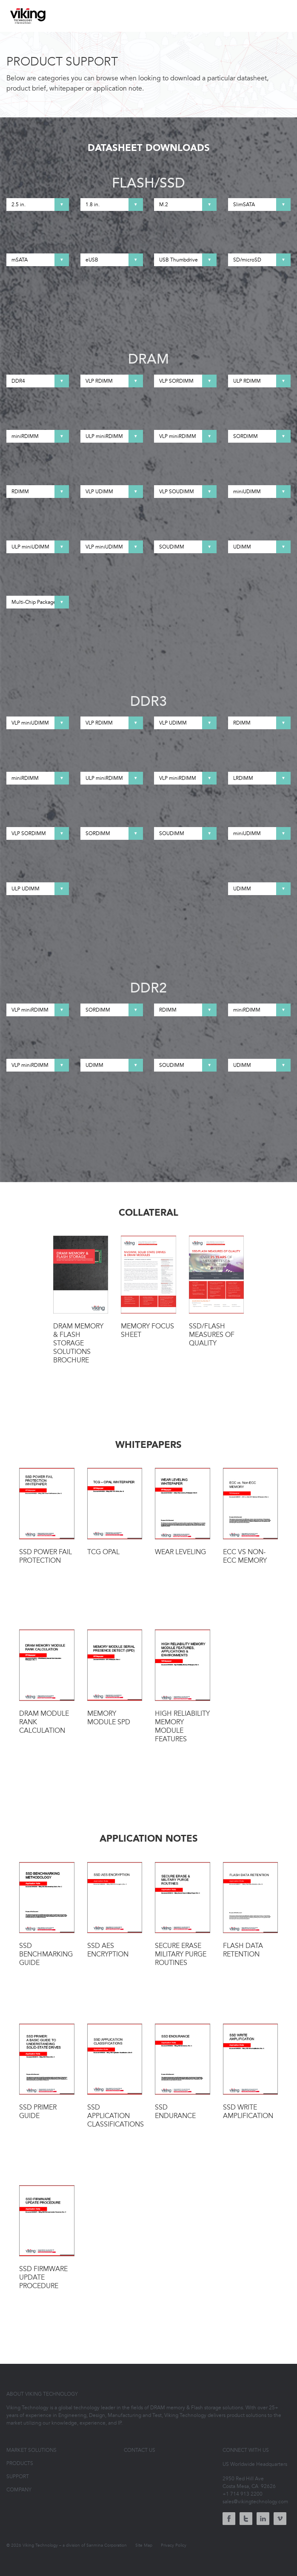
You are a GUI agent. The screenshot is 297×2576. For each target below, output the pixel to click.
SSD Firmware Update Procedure (46, 2238)
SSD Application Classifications (115, 2076)
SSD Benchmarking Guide (46, 1915)
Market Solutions (31, 2450)
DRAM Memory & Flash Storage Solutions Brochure (81, 1300)
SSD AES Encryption (115, 1910)
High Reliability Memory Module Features (182, 1686)
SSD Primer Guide (46, 2072)
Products (19, 2463)
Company (18, 2490)
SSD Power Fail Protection (46, 1516)
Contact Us (139, 2450)
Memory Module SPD (115, 1677)
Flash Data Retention (250, 1910)
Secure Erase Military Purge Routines (182, 1915)
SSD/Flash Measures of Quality (216, 1292)
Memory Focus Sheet (148, 1287)
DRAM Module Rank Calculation (46, 1682)
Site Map (143, 2545)
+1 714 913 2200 (243, 2494)
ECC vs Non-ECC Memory (250, 1516)
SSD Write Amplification (250, 2072)
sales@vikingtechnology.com (255, 2502)
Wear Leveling (182, 1512)
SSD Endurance (182, 2072)
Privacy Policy (173, 2545)
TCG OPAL (115, 1512)
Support (17, 2476)
